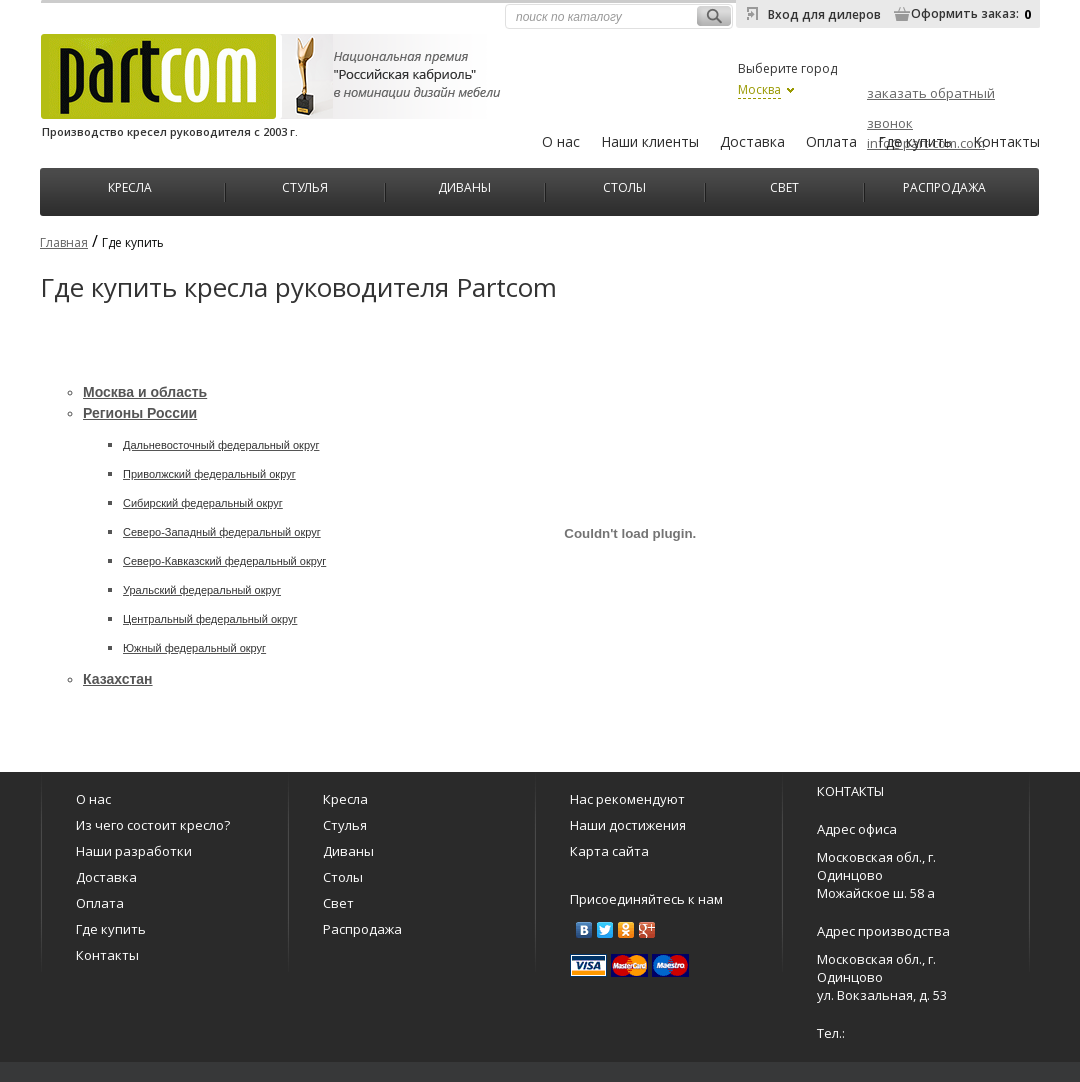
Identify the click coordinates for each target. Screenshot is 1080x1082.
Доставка (752, 141)
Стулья (305, 185)
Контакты (1006, 141)
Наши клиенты (650, 141)
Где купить (915, 141)
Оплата (831, 141)
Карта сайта (609, 851)
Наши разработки (134, 851)
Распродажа (944, 185)
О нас (561, 141)
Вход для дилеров (824, 14)
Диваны (464, 185)
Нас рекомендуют (627, 799)
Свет (784, 185)
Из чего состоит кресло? (153, 825)
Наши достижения (628, 825)
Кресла (130, 185)
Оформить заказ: (965, 13)
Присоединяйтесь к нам (646, 899)
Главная (64, 242)
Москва (759, 89)
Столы (624, 185)
